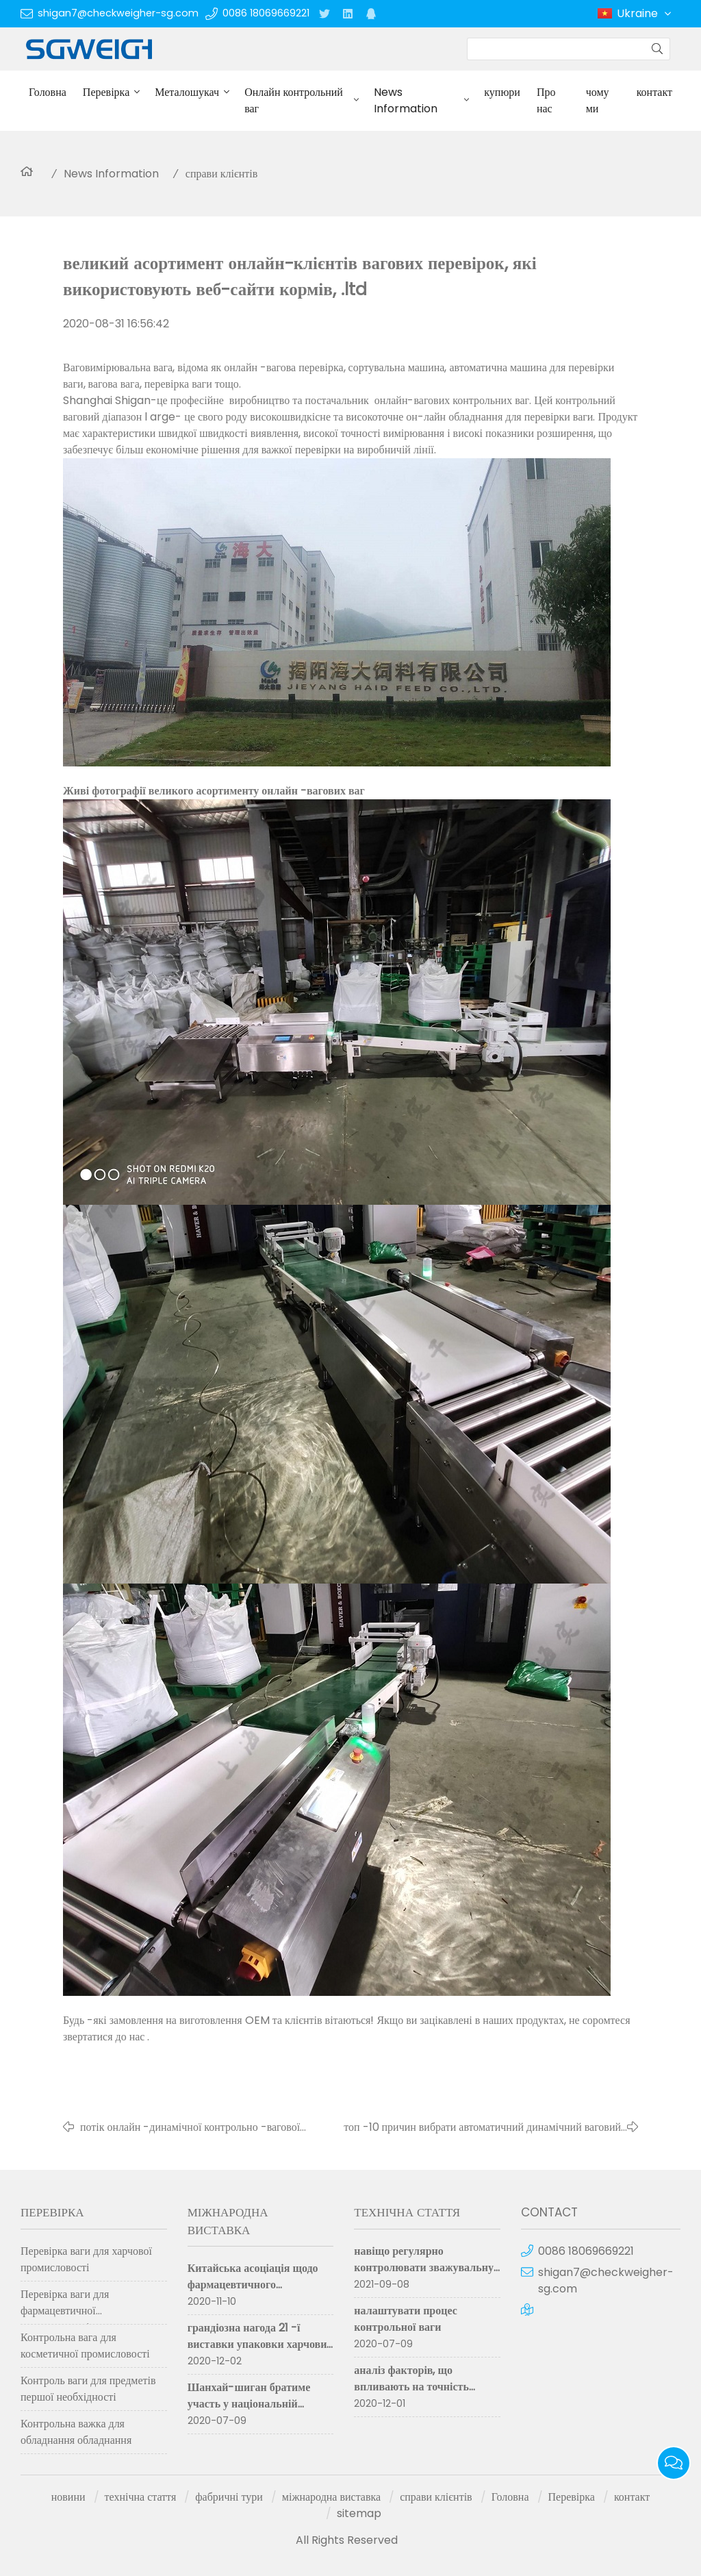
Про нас (546, 100)
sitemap (359, 2513)
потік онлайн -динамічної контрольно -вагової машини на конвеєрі (190, 2127)
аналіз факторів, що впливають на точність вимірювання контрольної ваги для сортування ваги (419, 2394)
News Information (405, 100)
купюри (502, 92)
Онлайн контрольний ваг (293, 100)
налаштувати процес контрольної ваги (405, 2319)
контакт (654, 92)
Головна (47, 92)
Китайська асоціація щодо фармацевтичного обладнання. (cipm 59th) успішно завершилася (253, 2292)
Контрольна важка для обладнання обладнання (76, 2432)
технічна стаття (141, 2497)
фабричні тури (229, 2497)
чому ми (597, 100)
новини (68, 2497)
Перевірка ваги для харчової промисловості (86, 2259)
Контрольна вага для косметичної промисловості (85, 2345)
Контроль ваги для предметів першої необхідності (88, 2389)
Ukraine (645, 13)
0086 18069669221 (265, 13)
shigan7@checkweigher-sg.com (118, 13)
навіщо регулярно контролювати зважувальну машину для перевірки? (424, 2267)
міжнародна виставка (331, 2497)
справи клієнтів (222, 174)
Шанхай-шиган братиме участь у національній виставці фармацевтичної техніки (251, 2411)
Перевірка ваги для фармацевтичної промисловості (65, 2305)
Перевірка (106, 92)
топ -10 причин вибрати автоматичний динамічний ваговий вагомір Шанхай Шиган (482, 2127)
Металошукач (187, 92)
